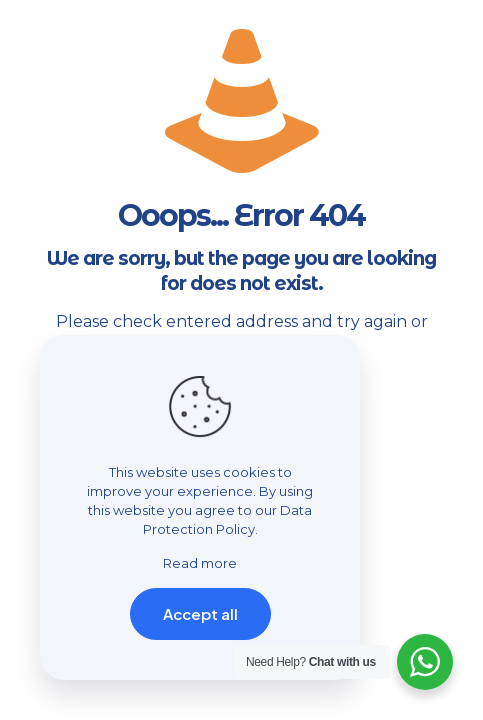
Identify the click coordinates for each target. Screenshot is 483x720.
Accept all (200, 613)
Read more (200, 563)
